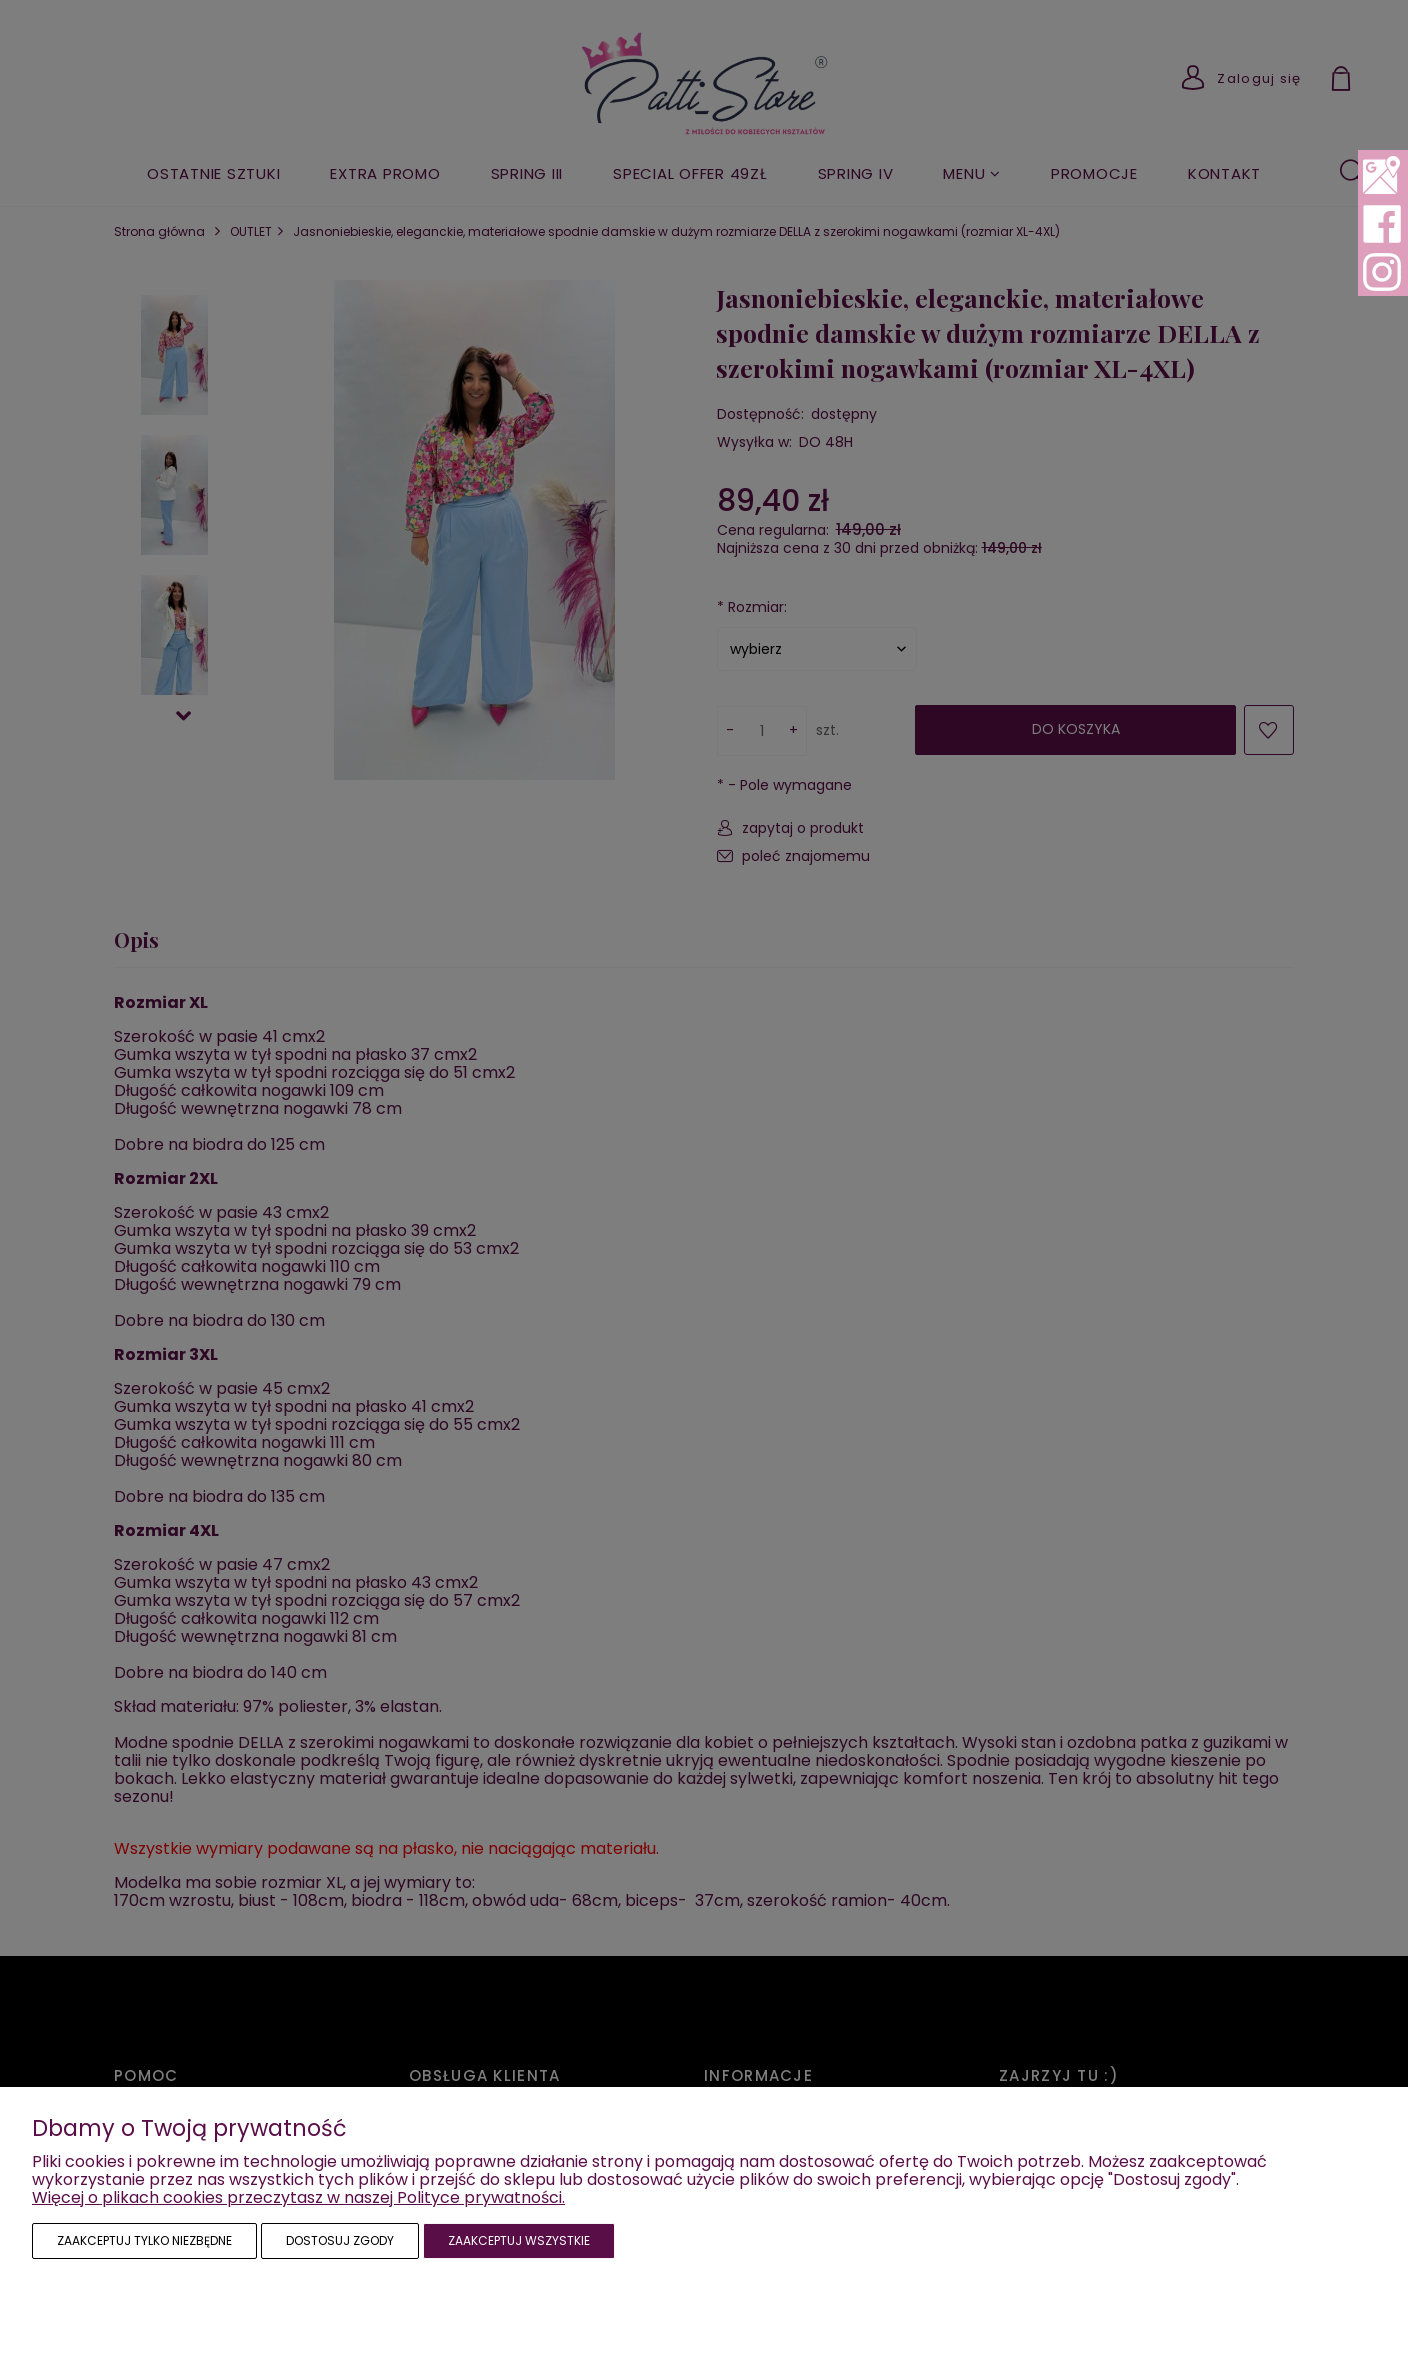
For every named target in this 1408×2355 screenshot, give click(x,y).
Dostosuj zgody (340, 2240)
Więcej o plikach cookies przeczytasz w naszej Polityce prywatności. (298, 2197)
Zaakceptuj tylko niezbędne (144, 2240)
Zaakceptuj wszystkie (519, 2240)
